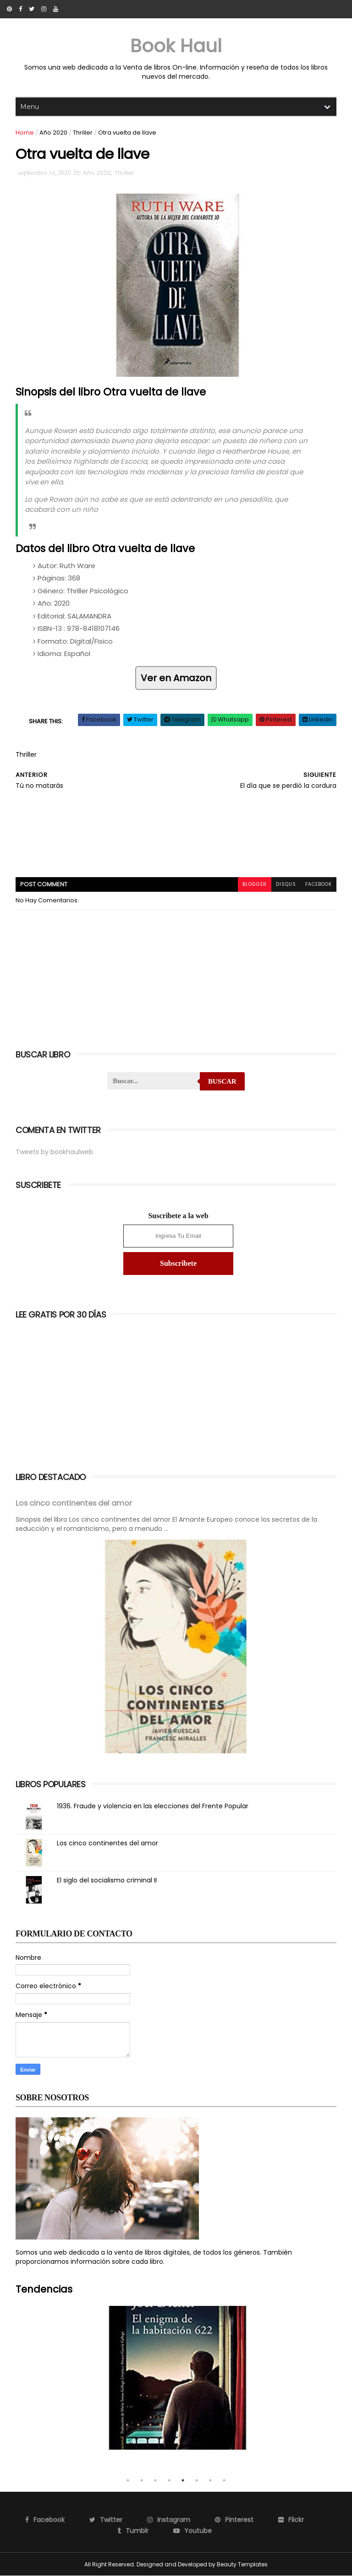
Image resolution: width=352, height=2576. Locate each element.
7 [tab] (210, 2480)
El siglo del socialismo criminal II (107, 1880)
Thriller (83, 132)
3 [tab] (155, 2480)
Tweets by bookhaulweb (54, 1151)
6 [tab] (196, 2480)
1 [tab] (127, 2480)
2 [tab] (141, 2480)
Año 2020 (53, 132)
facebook (318, 884)
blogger (254, 884)
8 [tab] (224, 2480)
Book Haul (176, 46)
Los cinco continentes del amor (74, 1503)
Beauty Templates (242, 2564)
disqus (286, 884)
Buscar (222, 1081)
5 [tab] (182, 2480)
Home (25, 132)
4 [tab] (169, 2480)
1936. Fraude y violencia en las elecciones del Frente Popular (152, 1806)
